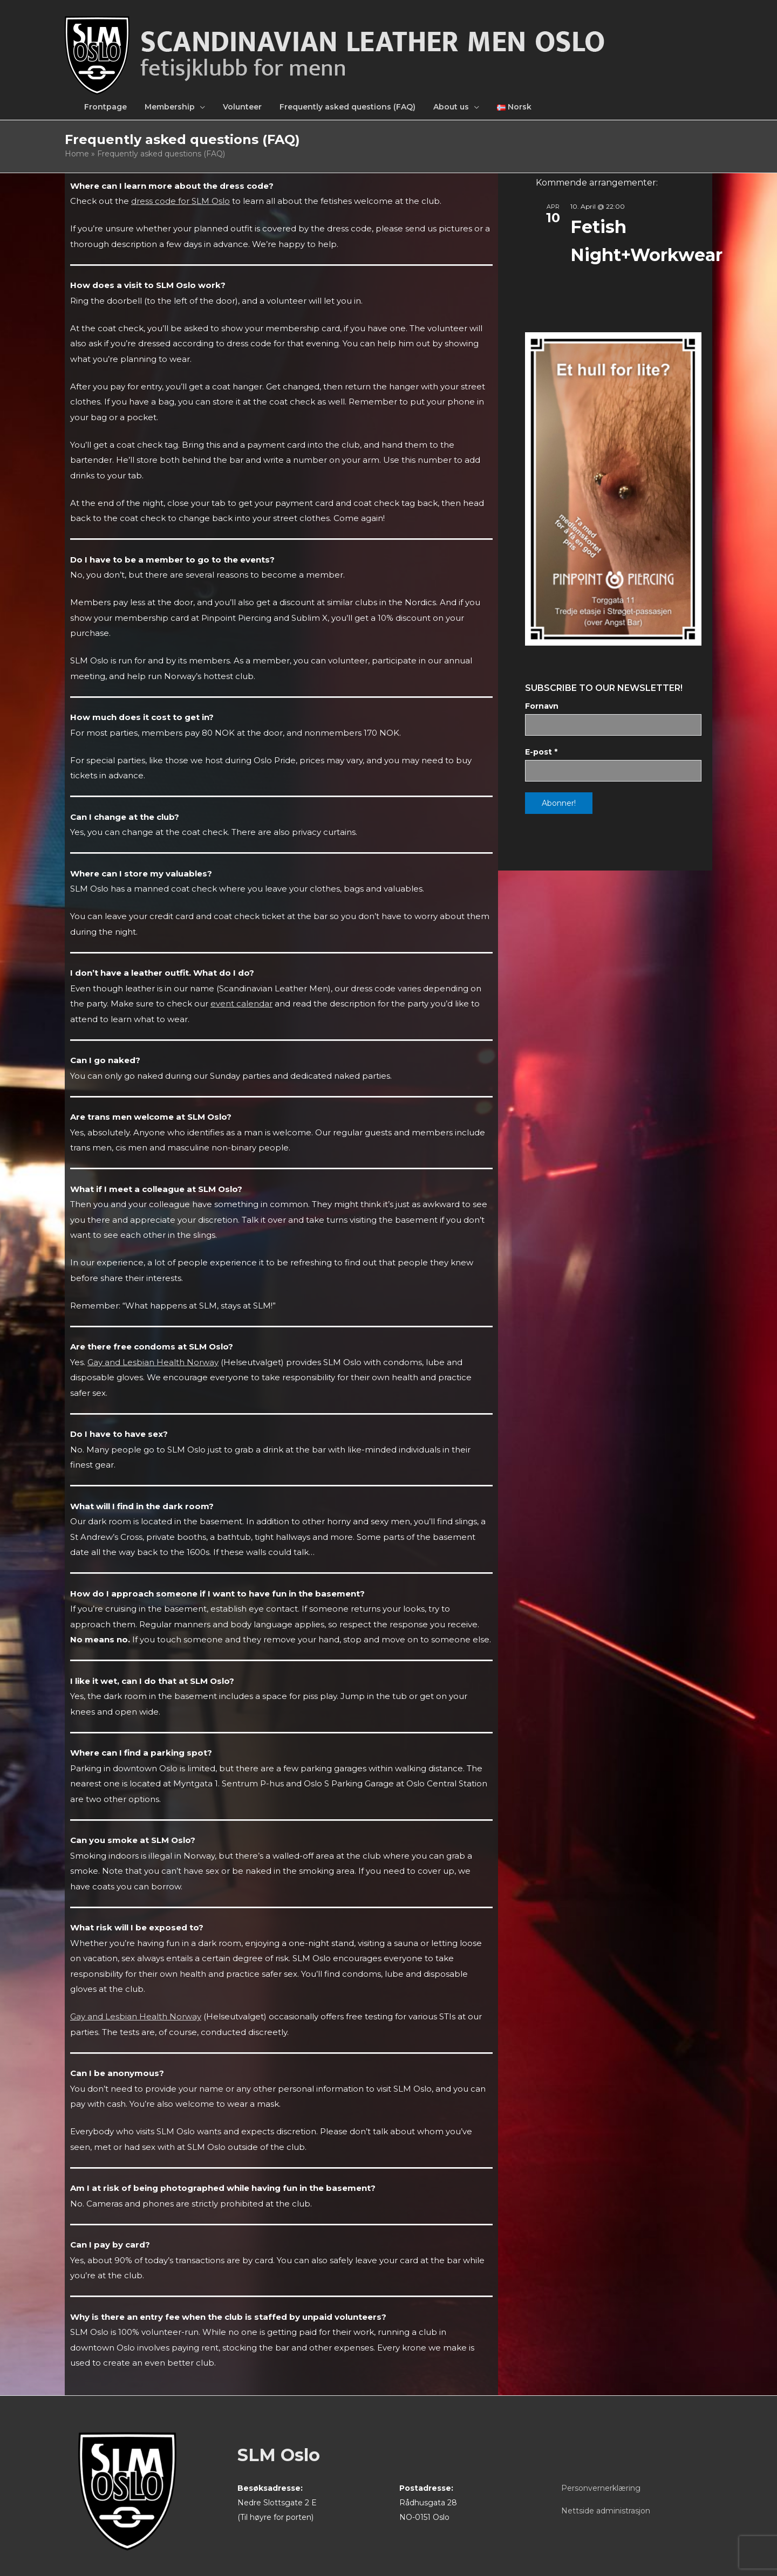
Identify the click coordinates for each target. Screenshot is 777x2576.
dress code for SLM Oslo (180, 201)
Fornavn (541, 706)
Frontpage (105, 107)
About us (451, 107)
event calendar (241, 1003)
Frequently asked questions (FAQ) (347, 107)
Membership (170, 107)
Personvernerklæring (600, 2488)
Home (77, 154)
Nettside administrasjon (605, 2511)
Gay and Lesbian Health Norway (153, 1362)
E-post (541, 752)
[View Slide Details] (613, 489)
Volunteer (242, 107)
